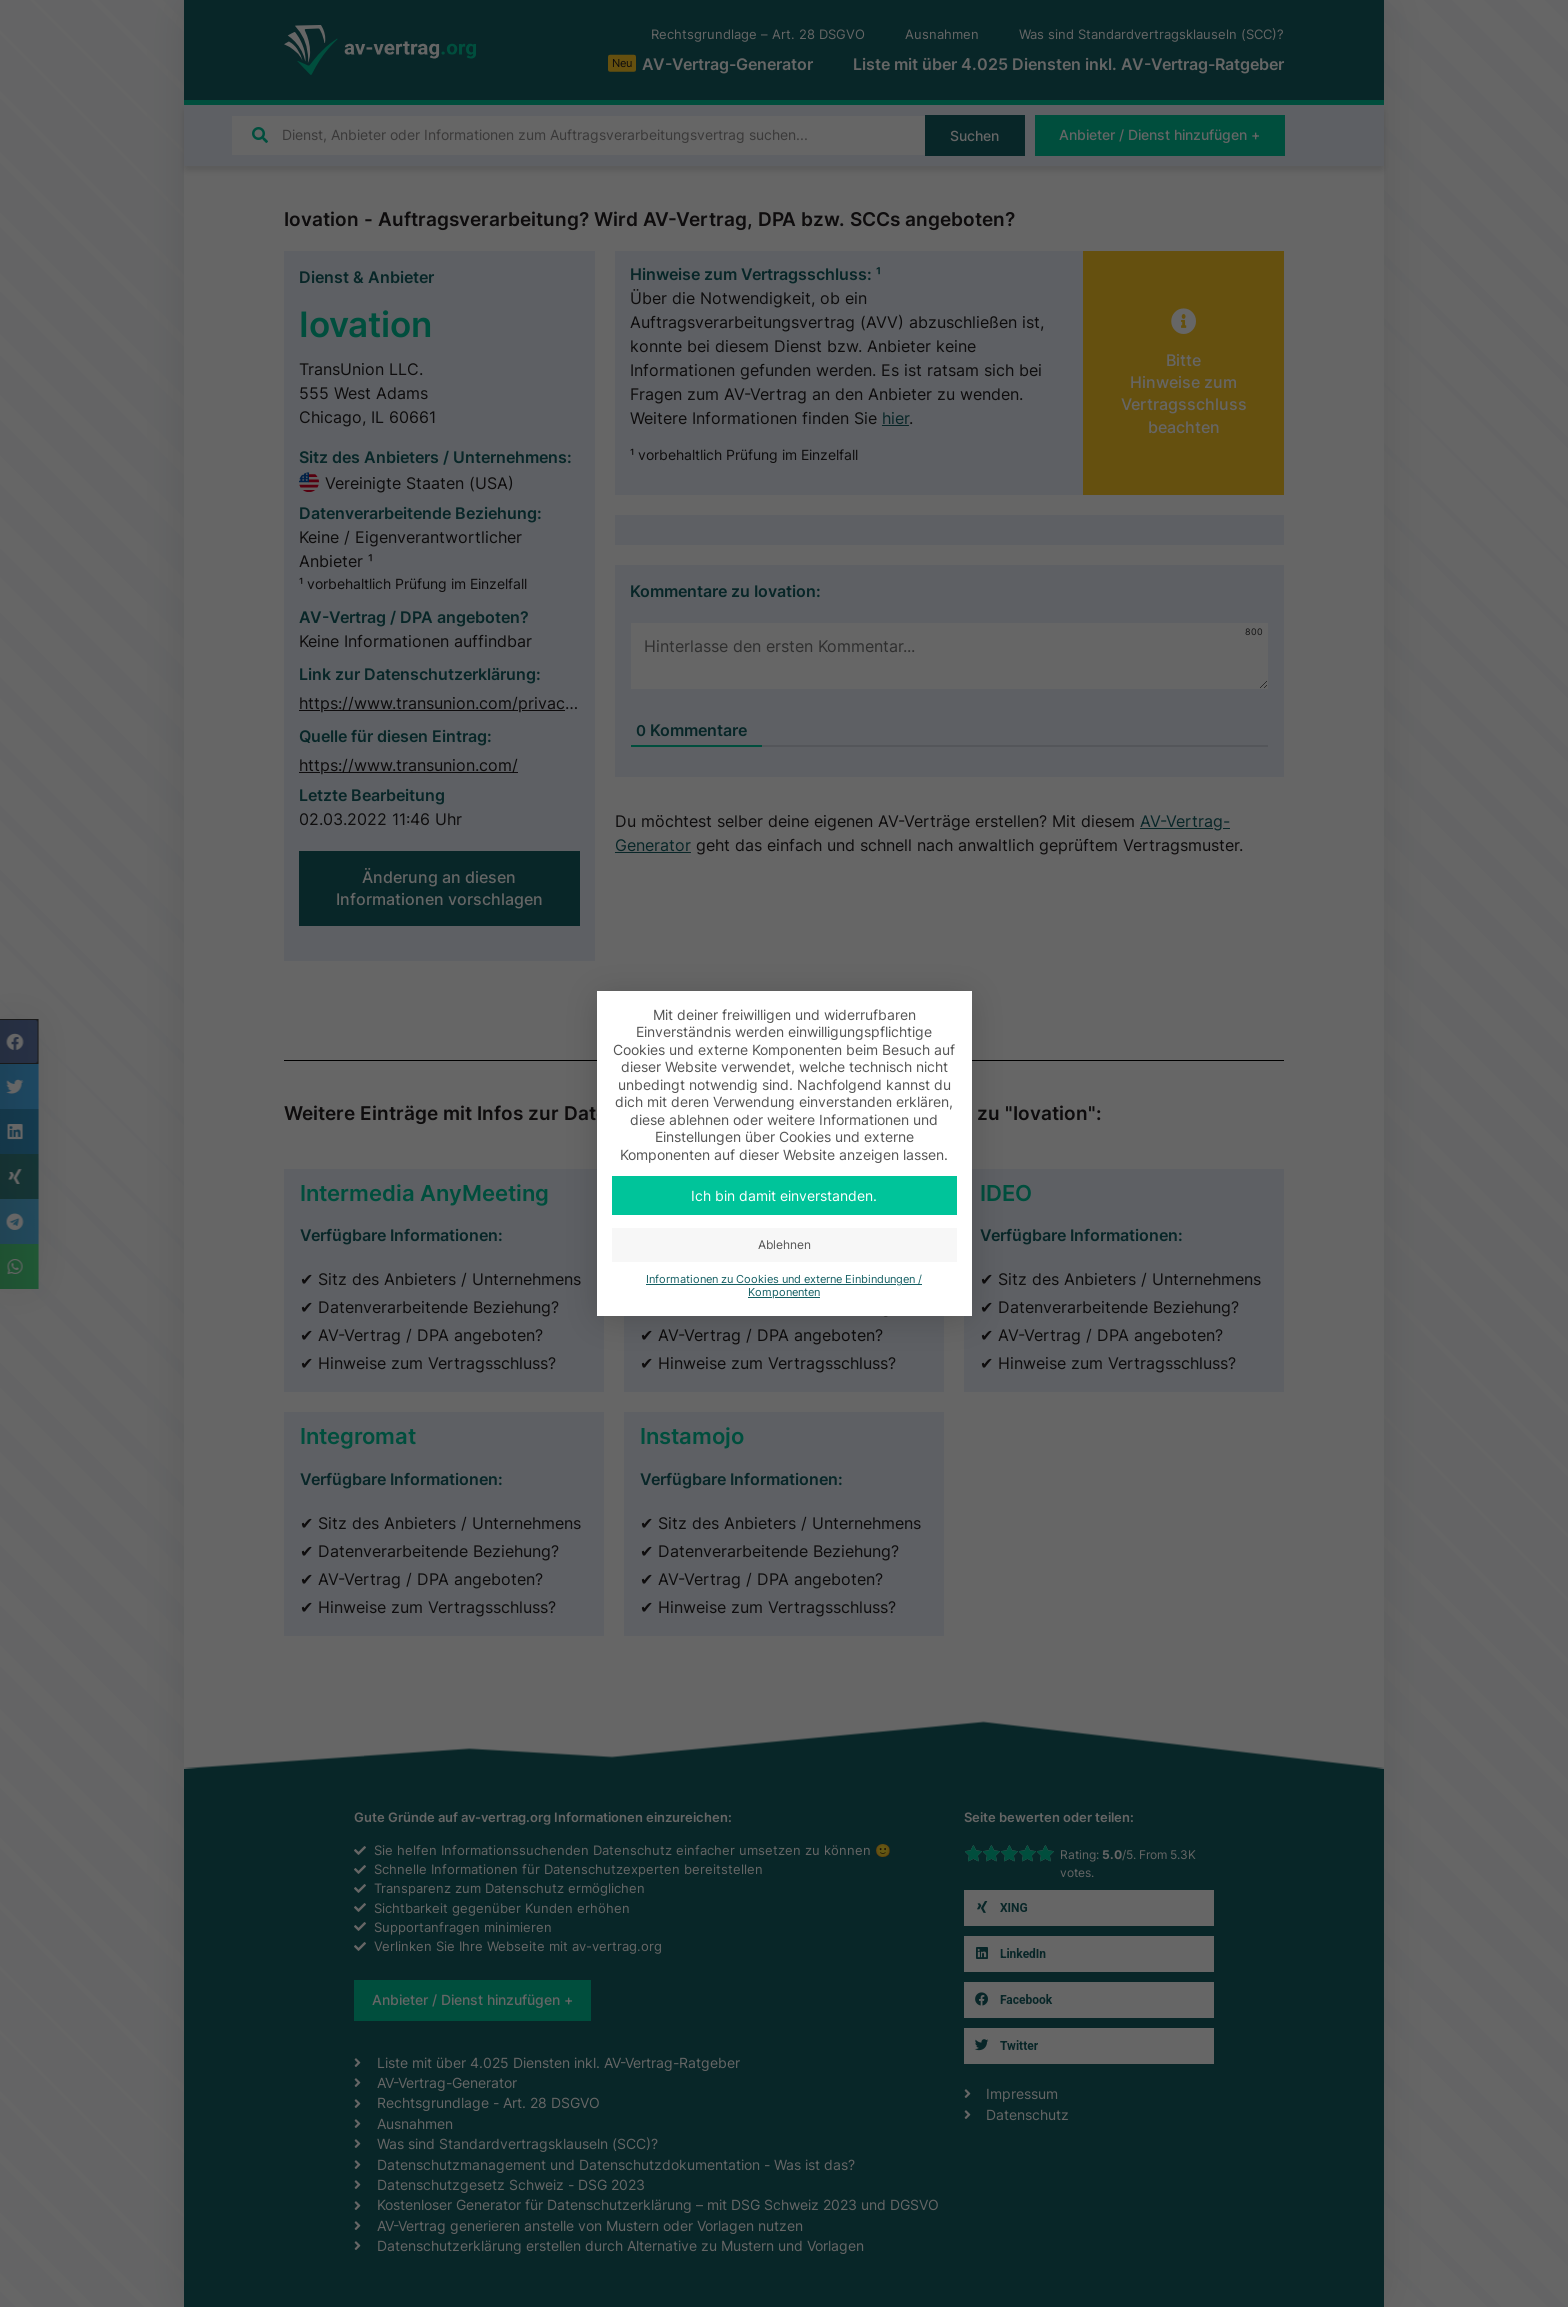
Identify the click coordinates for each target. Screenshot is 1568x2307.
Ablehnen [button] (784, 1244)
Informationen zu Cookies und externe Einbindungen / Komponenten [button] (784, 1286)
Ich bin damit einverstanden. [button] (784, 1195)
